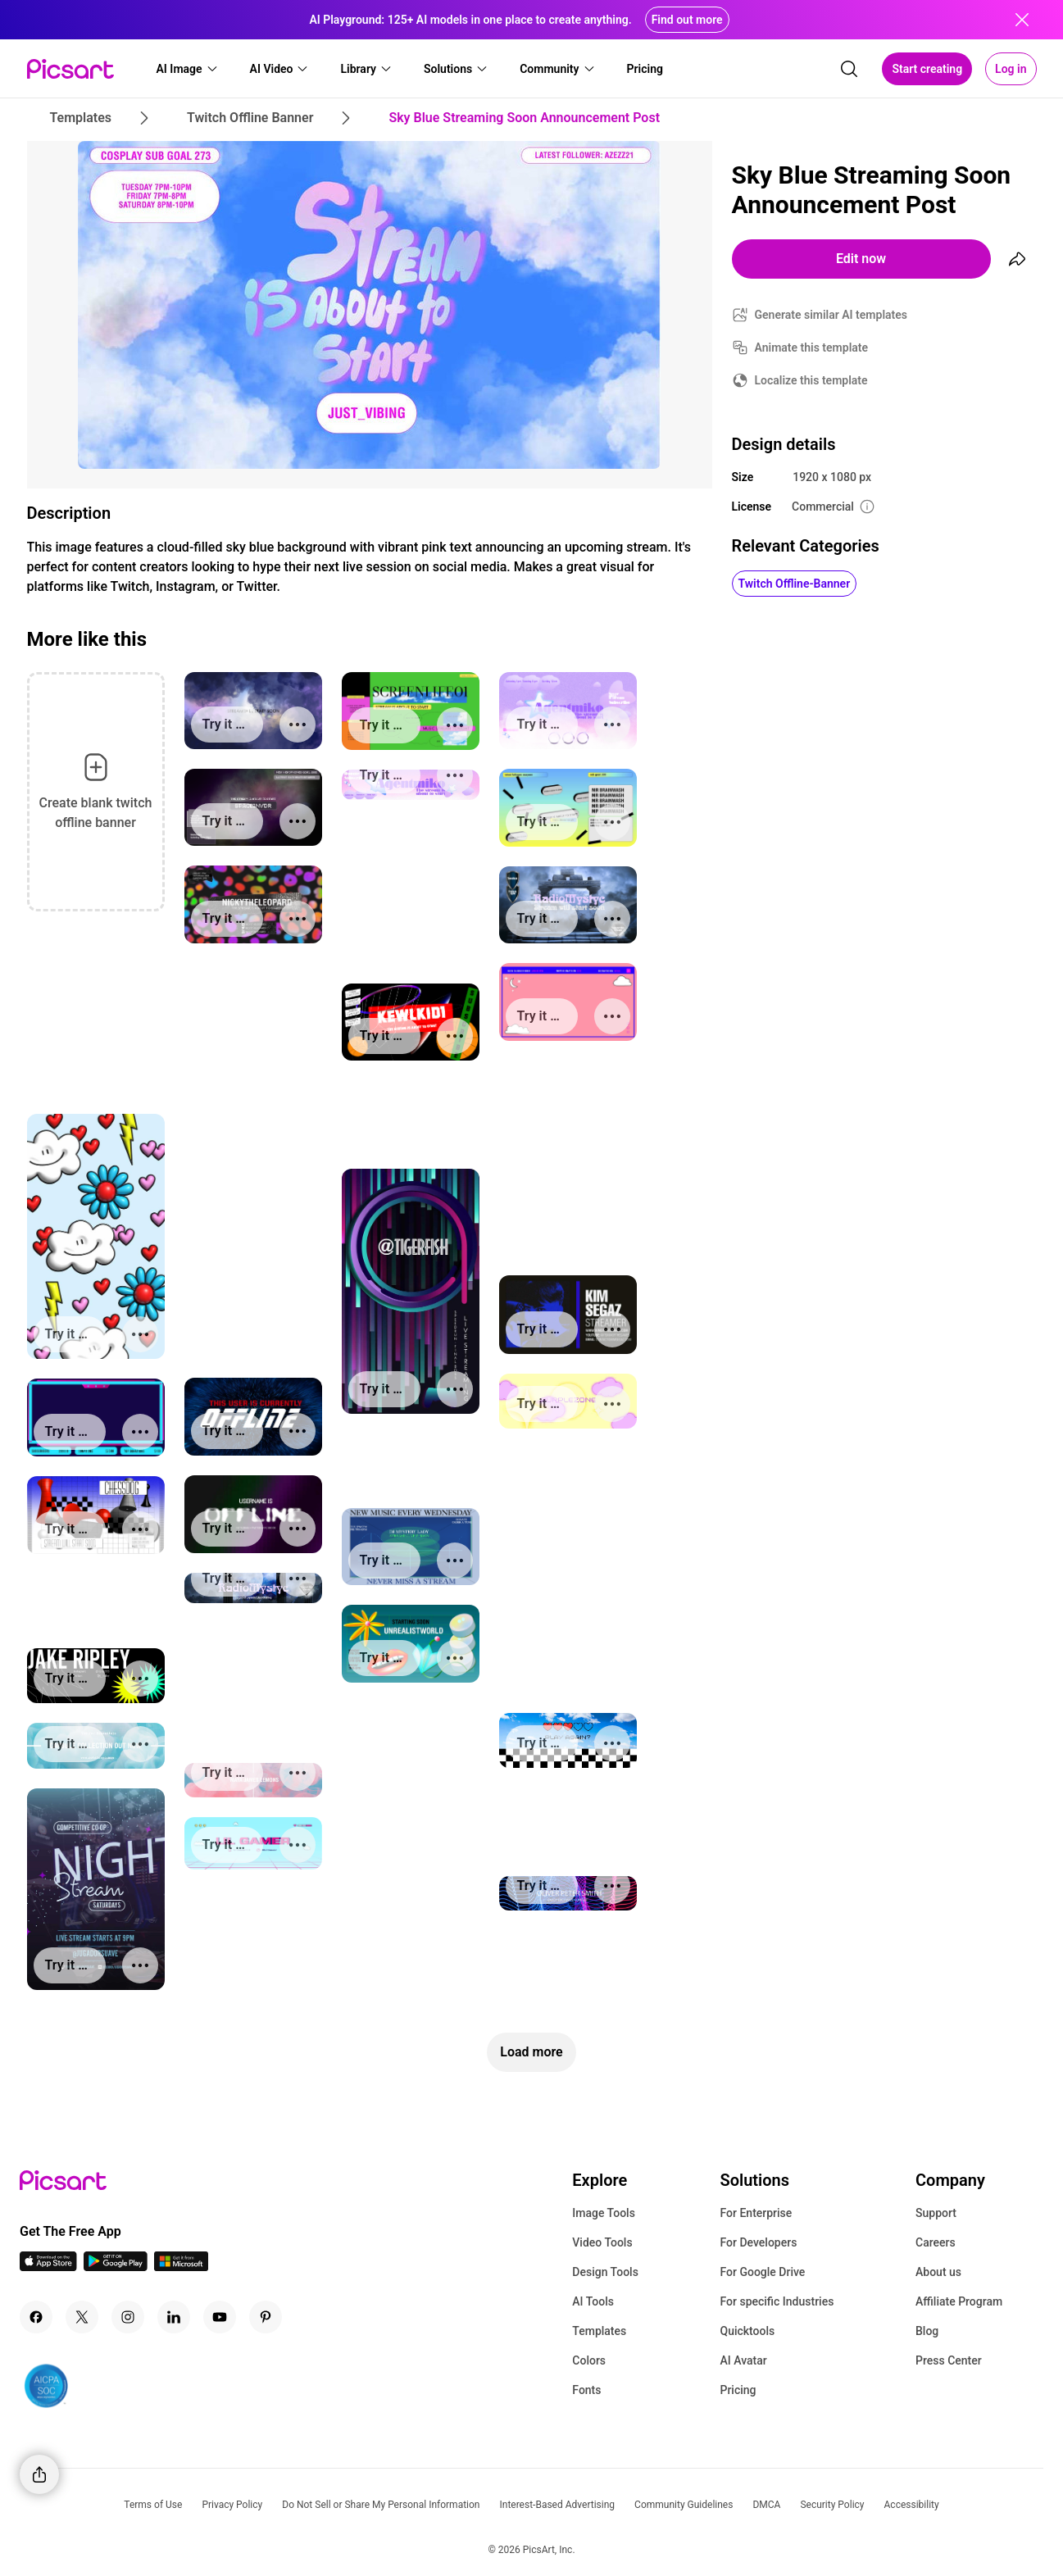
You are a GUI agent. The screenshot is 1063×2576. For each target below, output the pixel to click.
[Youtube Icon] (219, 2317)
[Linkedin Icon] (173, 2317)
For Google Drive (762, 2271)
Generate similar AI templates (831, 314)
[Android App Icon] (116, 2266)
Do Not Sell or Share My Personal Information (380, 2504)
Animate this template (812, 347)
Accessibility (911, 2504)
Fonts (586, 2390)
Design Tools (605, 2271)
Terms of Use (153, 2504)
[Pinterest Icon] (265, 2317)
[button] (188, 69)
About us (938, 2271)
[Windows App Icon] (181, 2266)
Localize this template (811, 380)
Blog (926, 2330)
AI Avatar (743, 2360)
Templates (599, 2330)
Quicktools (747, 2330)
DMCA (766, 2504)
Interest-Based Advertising (557, 2504)
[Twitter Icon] (82, 2317)
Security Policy (832, 2504)
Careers (935, 2242)
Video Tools (602, 2242)
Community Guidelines (683, 2504)
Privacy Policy (232, 2504)
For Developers (758, 2242)
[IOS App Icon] (48, 2266)
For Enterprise (756, 2212)
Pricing (738, 2390)
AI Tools (593, 2301)
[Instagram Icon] (127, 2317)
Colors (589, 2360)
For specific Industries (777, 2301)
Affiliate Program (958, 2301)
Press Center (948, 2360)
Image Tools (603, 2212)
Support (935, 2212)
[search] (849, 69)
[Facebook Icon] (36, 2317)
